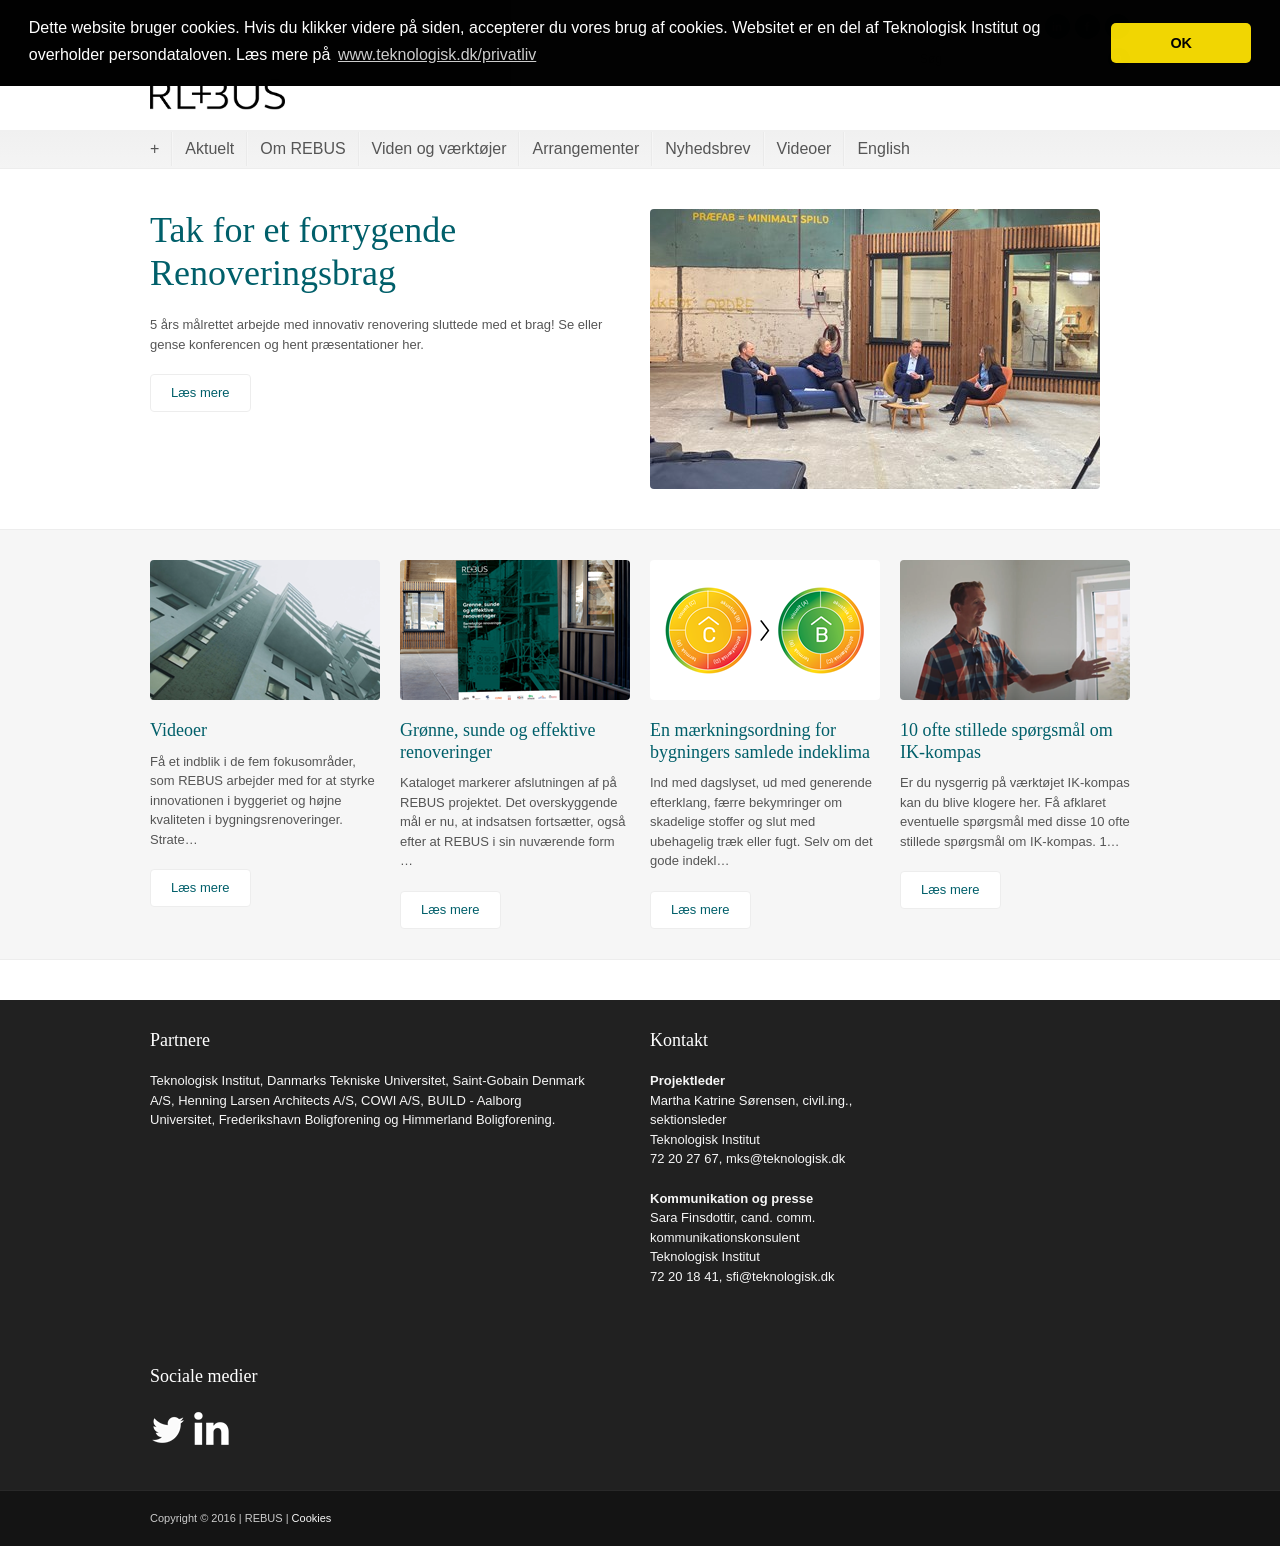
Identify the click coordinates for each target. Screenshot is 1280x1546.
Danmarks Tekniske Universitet (356, 1080)
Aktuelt (209, 148)
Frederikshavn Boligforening (300, 1119)
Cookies (312, 1518)
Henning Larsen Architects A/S (266, 1100)
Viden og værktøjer (439, 148)
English (883, 148)
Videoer (804, 148)
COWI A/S (390, 1100)
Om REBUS (302, 148)
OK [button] (1181, 43)
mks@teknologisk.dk (785, 1158)
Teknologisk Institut (205, 1080)
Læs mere (200, 392)
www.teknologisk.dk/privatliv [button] (437, 54)
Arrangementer (585, 148)
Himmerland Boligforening (477, 1119)
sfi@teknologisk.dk (780, 1276)
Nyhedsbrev (707, 148)
